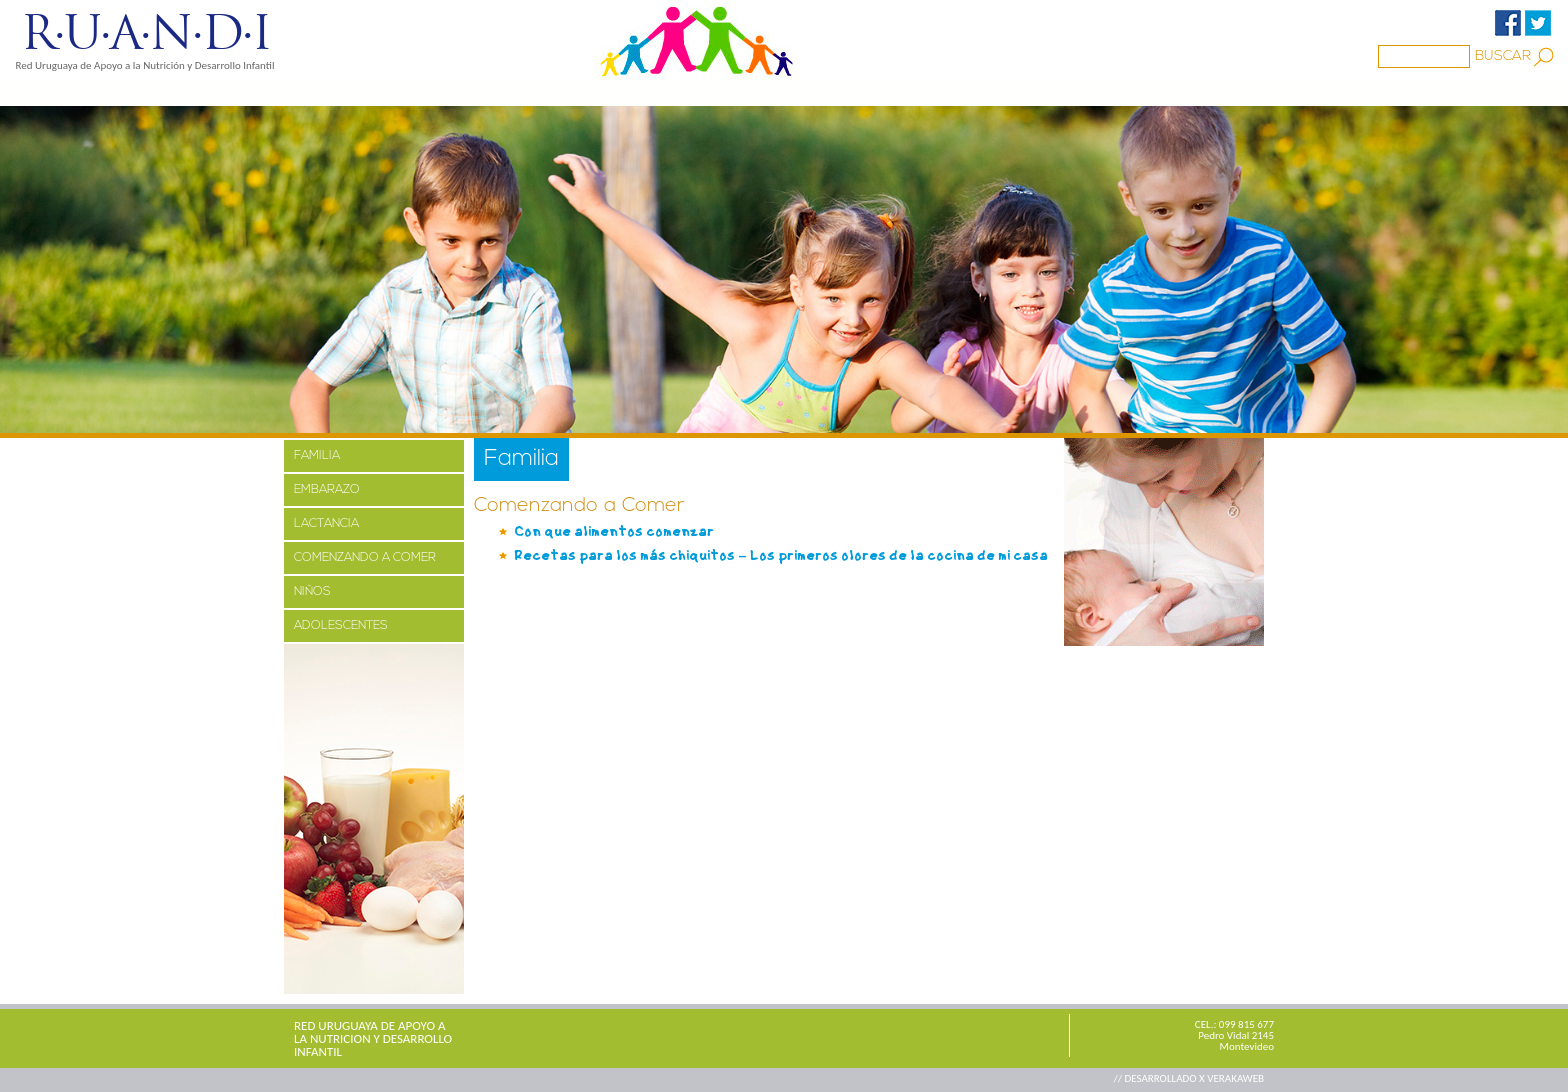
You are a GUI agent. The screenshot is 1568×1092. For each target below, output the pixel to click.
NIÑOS (312, 592)
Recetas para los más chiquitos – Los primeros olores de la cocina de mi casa (781, 555)
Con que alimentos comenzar (614, 531)
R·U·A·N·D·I (145, 33)
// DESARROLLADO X (1160, 1078)
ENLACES (868, 93)
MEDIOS (577, 93)
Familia (664, 93)
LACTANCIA (326, 524)
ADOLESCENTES (341, 626)
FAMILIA (317, 456)
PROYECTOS (475, 93)
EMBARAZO (327, 490)
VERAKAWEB (1235, 1078)
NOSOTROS (359, 93)
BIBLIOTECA (763, 93)
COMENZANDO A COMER (365, 558)
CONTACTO (971, 93)
